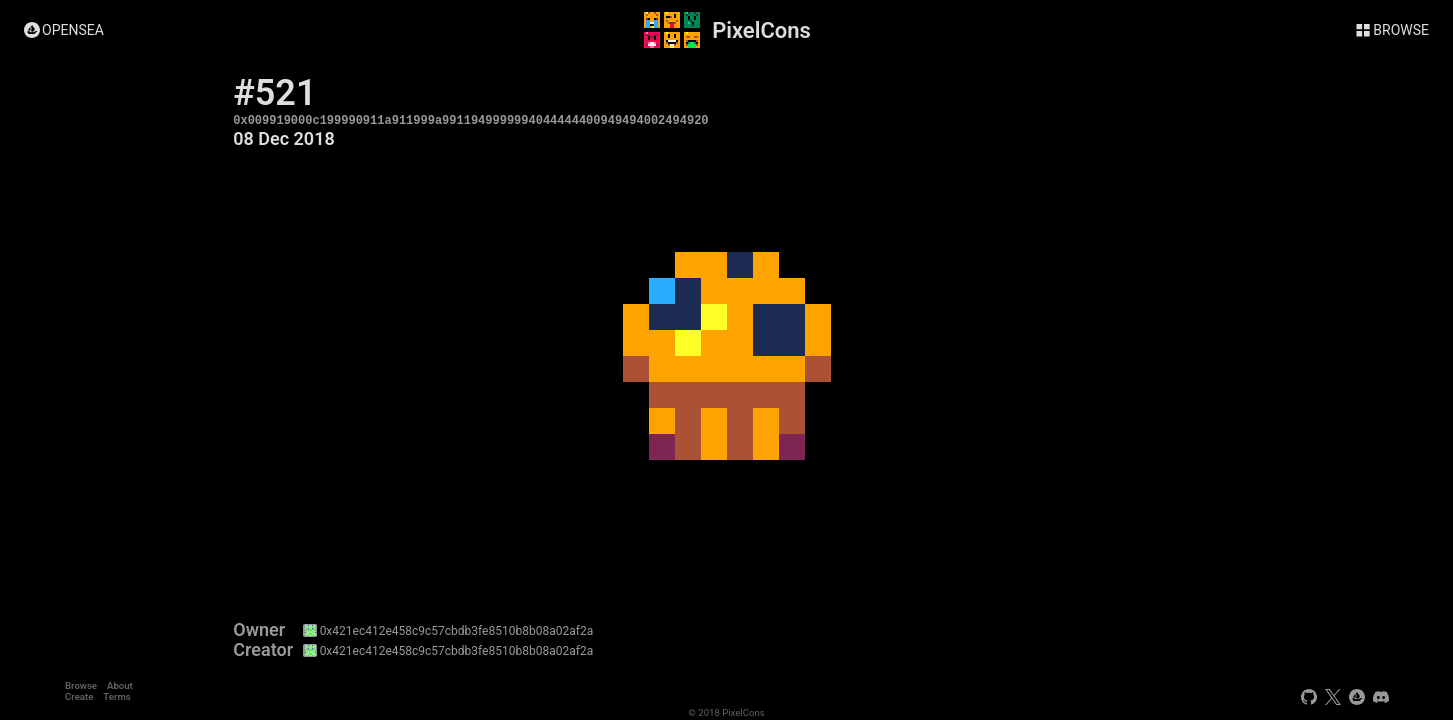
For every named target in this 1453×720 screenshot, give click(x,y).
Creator (263, 650)
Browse (81, 685)
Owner (259, 630)
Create (79, 696)
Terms (116, 696)
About (120, 685)
